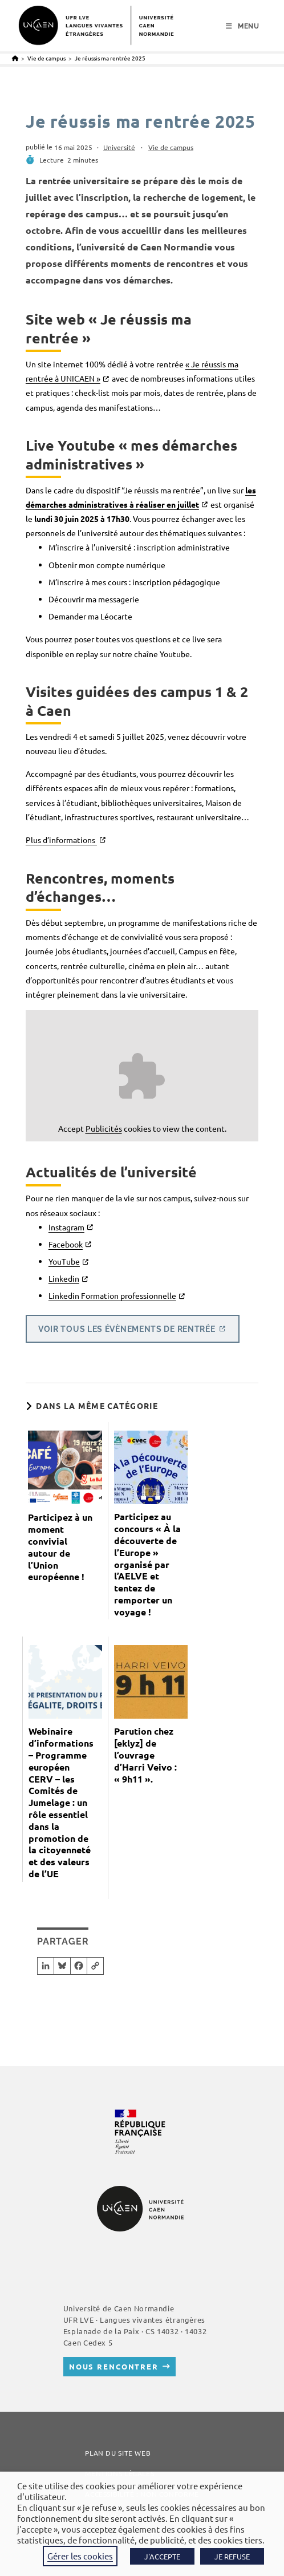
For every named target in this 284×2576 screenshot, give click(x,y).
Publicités (104, 1128)
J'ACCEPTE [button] (162, 2556)
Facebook (65, 1244)
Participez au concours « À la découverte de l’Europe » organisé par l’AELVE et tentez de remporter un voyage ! (147, 1564)
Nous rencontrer (114, 2366)
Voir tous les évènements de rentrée (127, 1328)
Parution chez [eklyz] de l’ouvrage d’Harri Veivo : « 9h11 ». (145, 1755)
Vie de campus (170, 147)
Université (119, 147)
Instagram (66, 1227)
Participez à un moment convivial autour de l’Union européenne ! (60, 1547)
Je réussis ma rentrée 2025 (110, 58)
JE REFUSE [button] (232, 2556)
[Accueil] (15, 58)
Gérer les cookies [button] (80, 2555)
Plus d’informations (61, 840)
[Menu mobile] (242, 26)
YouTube (64, 1261)
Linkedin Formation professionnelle (112, 1295)
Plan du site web (118, 2452)
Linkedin (63, 1278)
